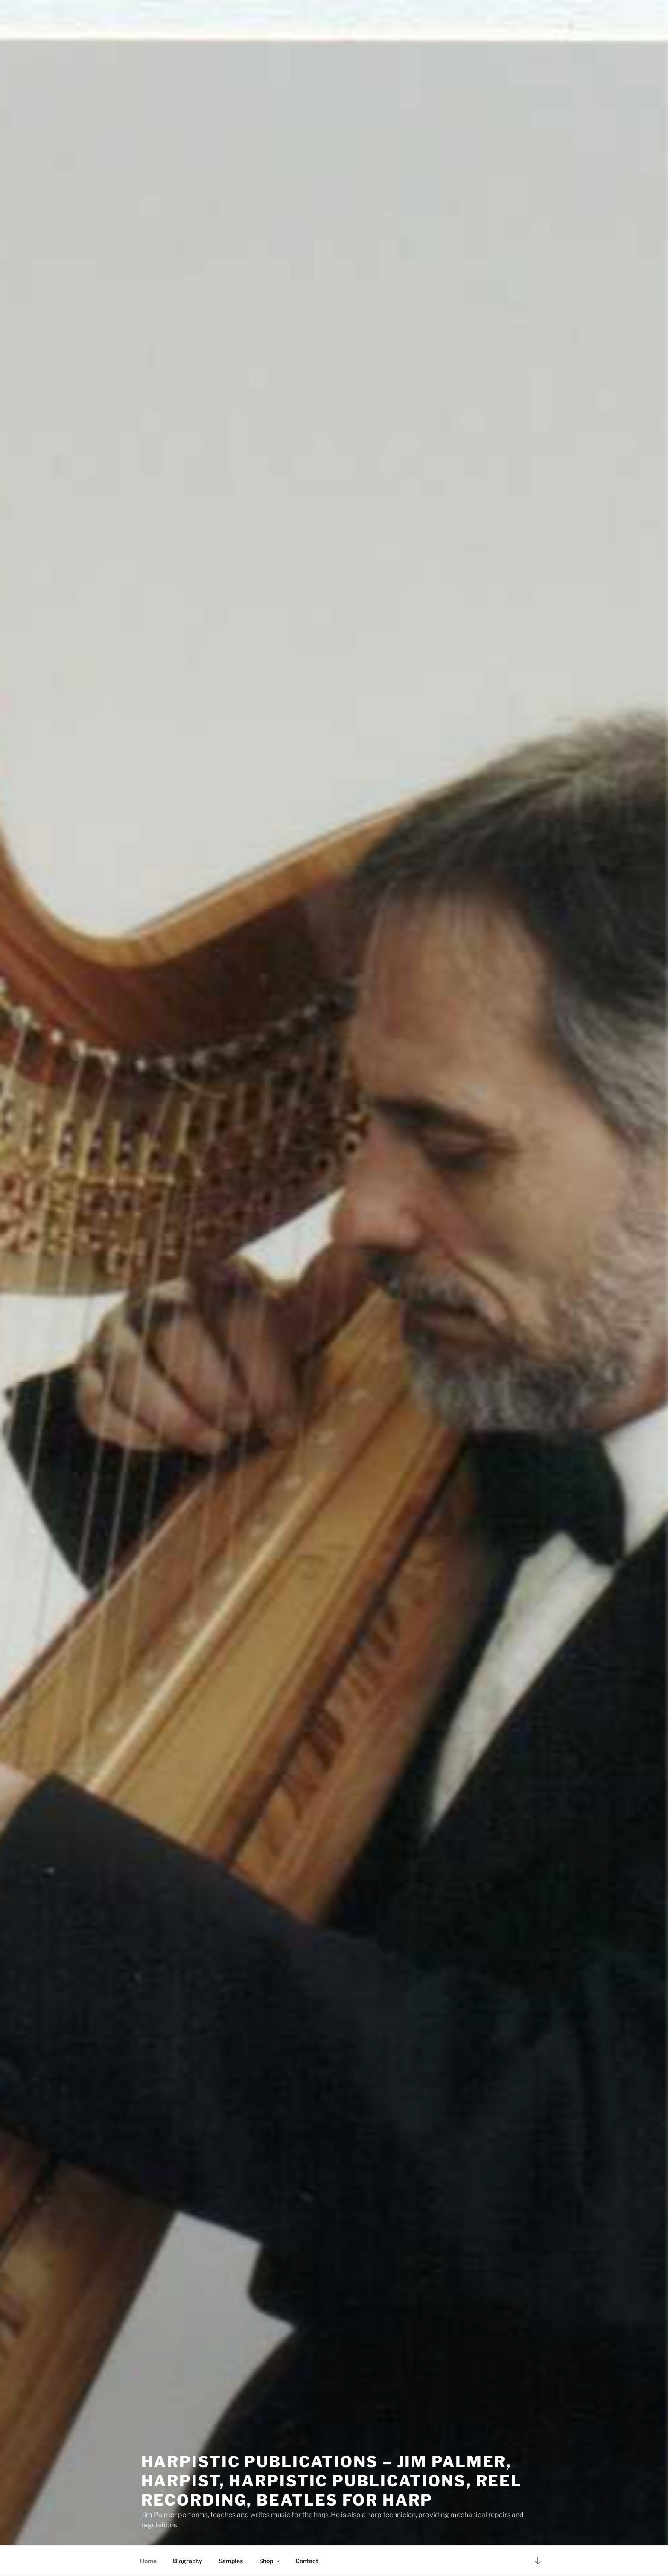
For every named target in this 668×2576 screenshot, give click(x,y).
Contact (306, 2560)
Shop (270, 2560)
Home (148, 2560)
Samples (231, 2560)
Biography (187, 2560)
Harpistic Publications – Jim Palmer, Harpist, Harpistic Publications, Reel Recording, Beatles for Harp (331, 2476)
